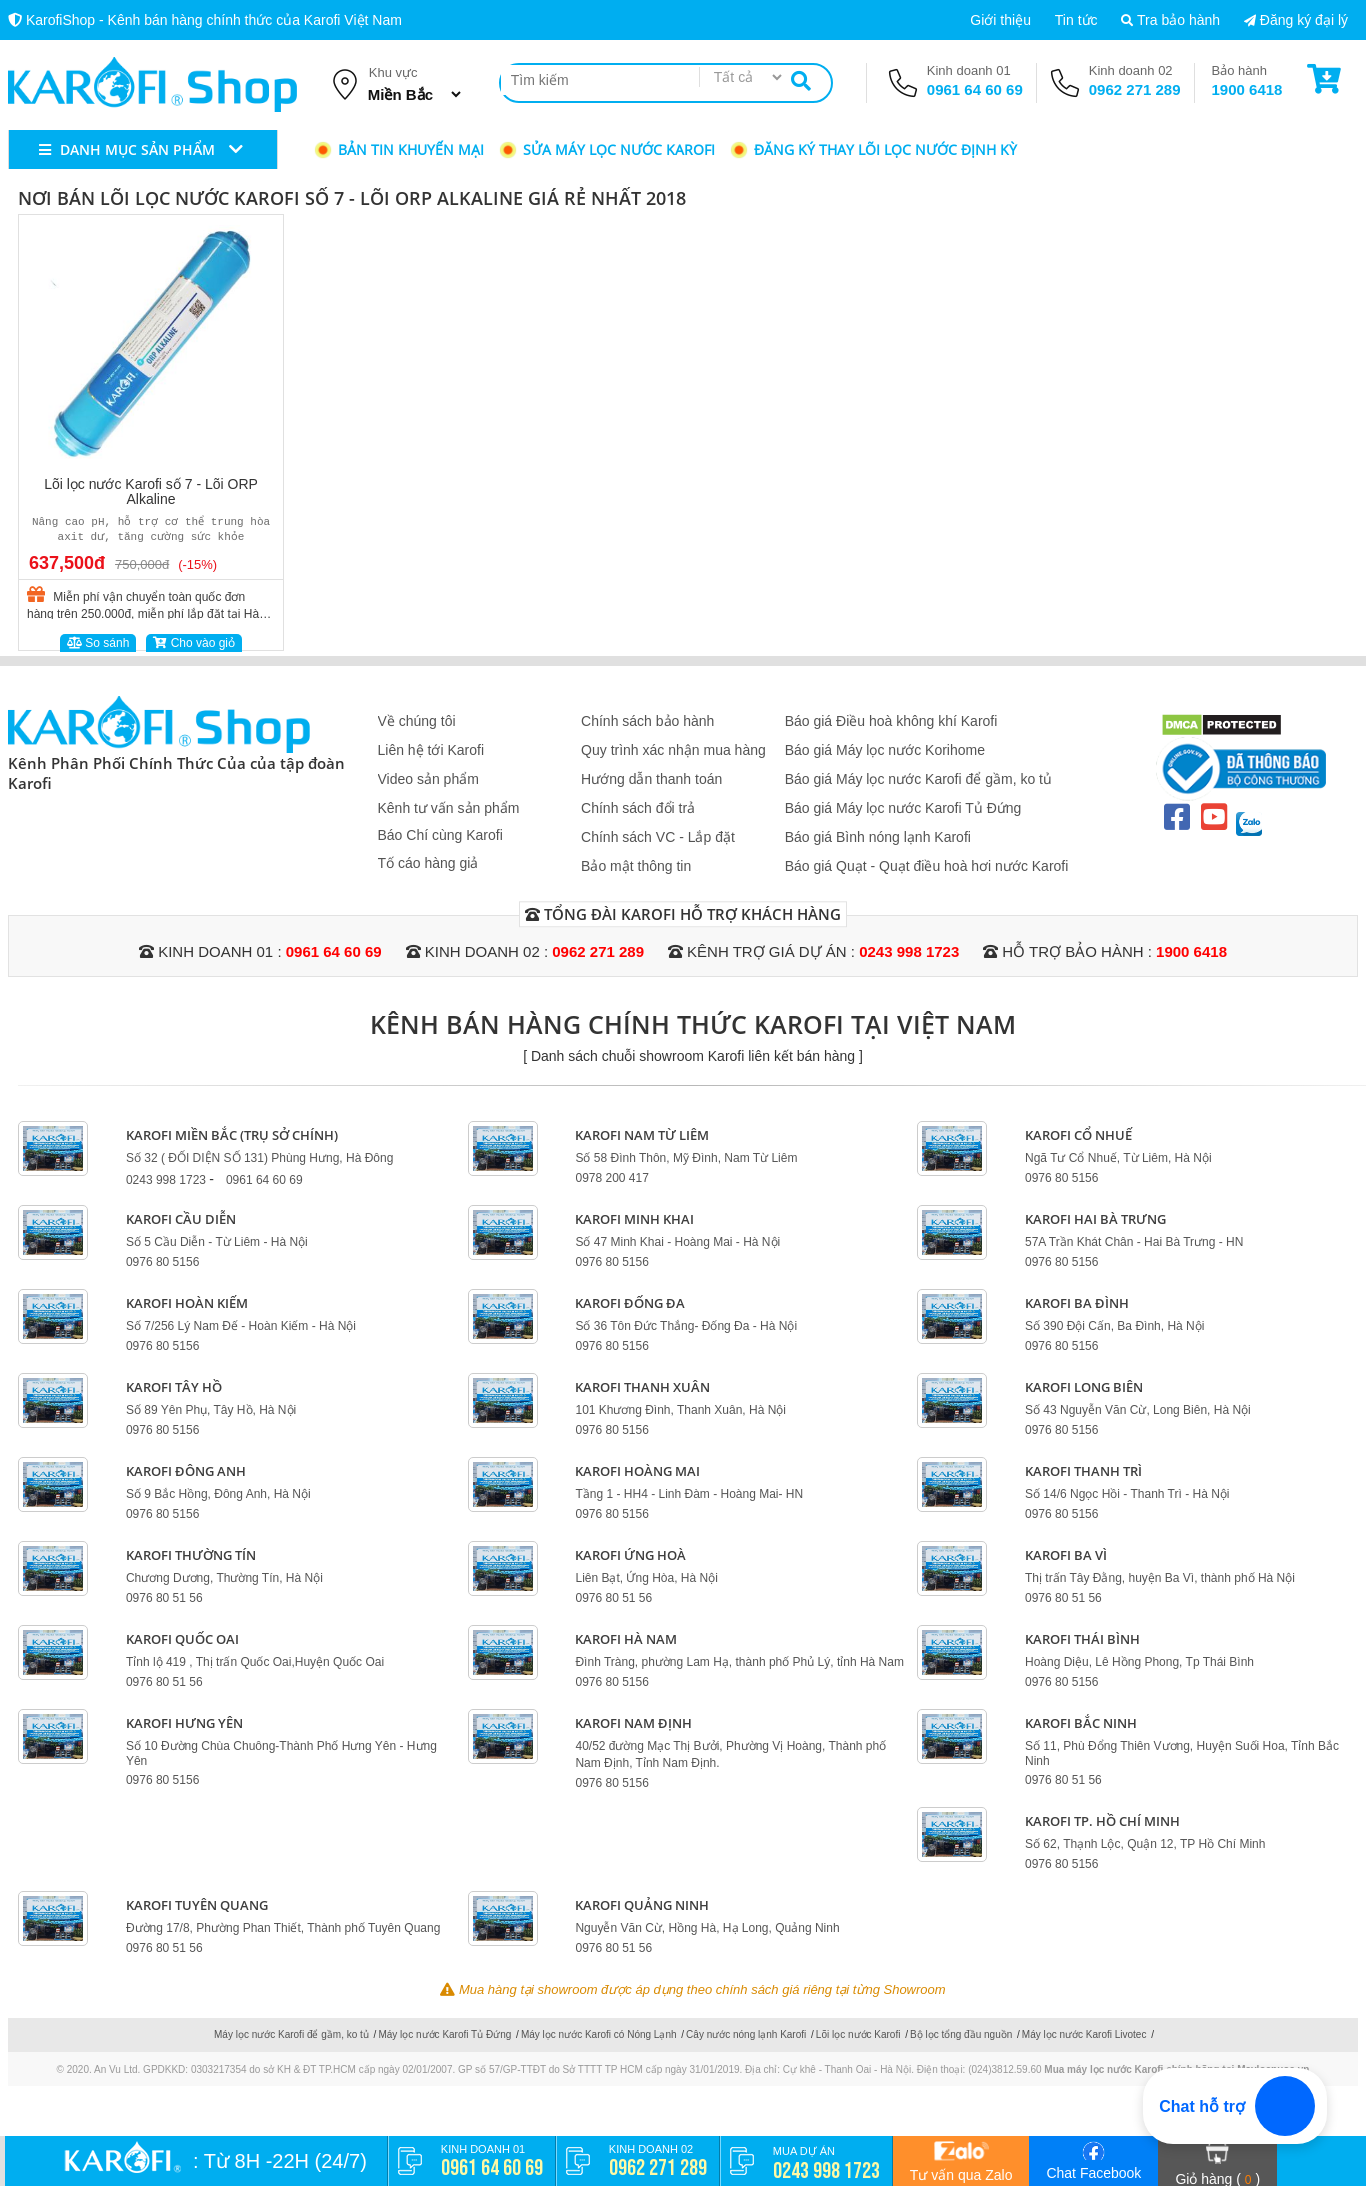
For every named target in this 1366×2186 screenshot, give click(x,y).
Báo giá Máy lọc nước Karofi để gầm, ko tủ (918, 779)
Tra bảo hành (1170, 20)
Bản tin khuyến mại (398, 149)
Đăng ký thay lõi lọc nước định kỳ (873, 149)
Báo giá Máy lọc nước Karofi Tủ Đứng (903, 808)
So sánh (98, 643)
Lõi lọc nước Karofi (858, 2034)
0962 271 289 (1135, 89)
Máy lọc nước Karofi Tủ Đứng (444, 2034)
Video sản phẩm (428, 779)
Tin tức (1076, 20)
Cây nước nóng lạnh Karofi (746, 2034)
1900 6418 (1247, 89)
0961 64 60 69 (975, 89)
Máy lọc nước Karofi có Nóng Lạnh (599, 2034)
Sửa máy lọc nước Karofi (606, 149)
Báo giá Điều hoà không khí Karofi (891, 721)
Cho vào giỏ (194, 643)
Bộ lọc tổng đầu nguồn (961, 2034)
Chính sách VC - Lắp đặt (658, 837)
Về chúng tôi (417, 721)
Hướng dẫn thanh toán (651, 779)
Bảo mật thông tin (636, 866)
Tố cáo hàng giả (428, 863)
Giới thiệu (1000, 20)
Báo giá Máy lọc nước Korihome (885, 750)
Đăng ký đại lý (1296, 20)
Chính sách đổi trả (638, 808)
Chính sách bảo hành (647, 721)
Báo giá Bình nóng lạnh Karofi (878, 837)
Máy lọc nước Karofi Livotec (1084, 2034)
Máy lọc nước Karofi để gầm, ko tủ (291, 2034)
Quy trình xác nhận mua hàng (673, 750)
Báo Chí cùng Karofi (440, 835)
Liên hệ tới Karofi (431, 750)
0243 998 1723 (909, 951)
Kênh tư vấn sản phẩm (449, 808)
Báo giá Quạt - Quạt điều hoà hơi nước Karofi (927, 866)
